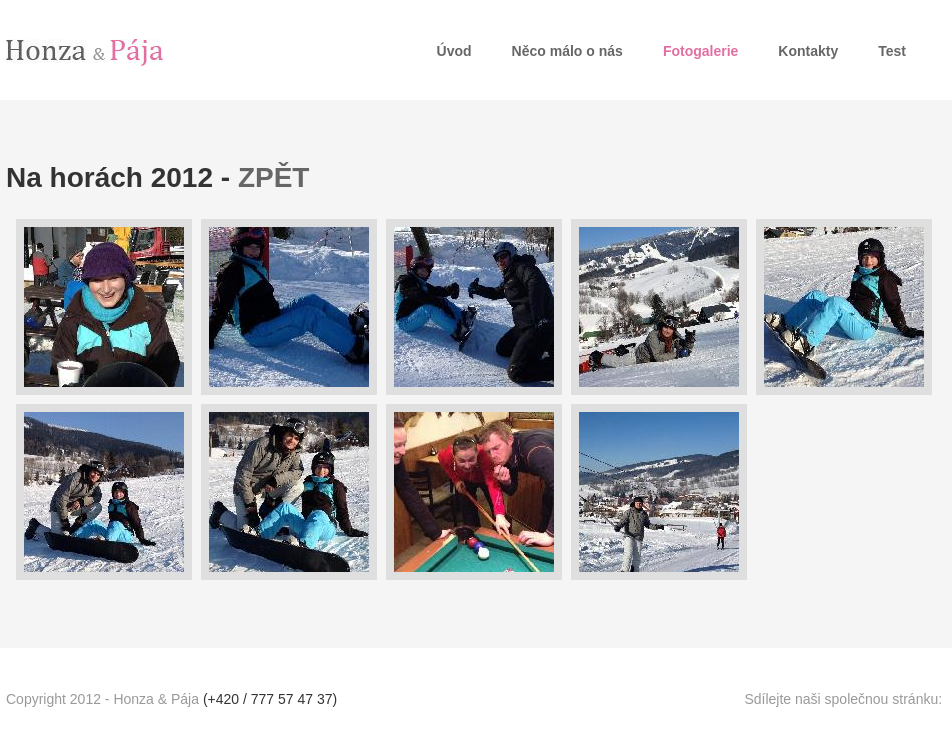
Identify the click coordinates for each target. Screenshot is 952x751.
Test (892, 51)
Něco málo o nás (567, 51)
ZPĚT (274, 177)
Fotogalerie (700, 51)
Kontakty (808, 51)
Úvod (454, 51)
